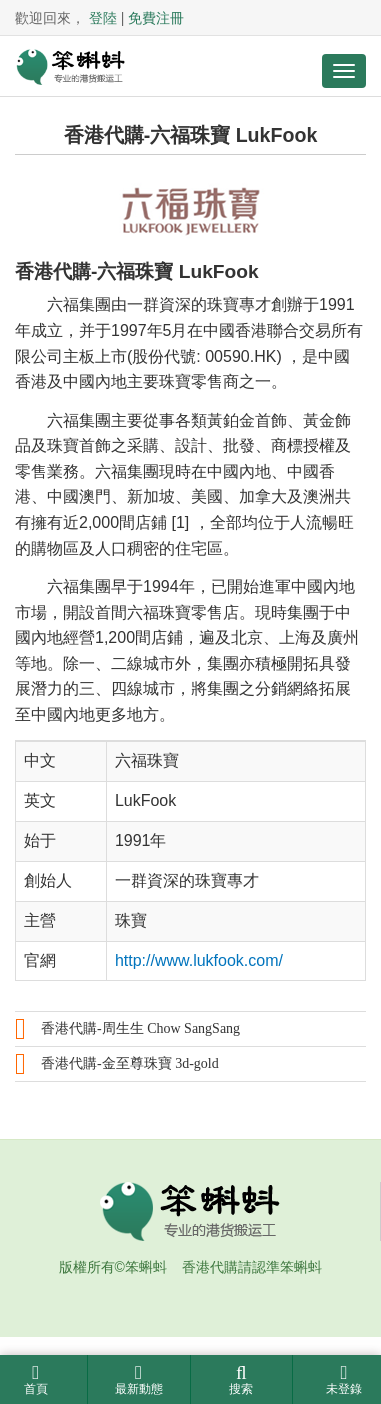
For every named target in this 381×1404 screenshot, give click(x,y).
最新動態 (139, 1379)
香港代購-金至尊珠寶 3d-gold (130, 1063)
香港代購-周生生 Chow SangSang (140, 1028)
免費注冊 (156, 18)
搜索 (242, 1379)
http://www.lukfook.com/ (199, 960)
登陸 (103, 18)
